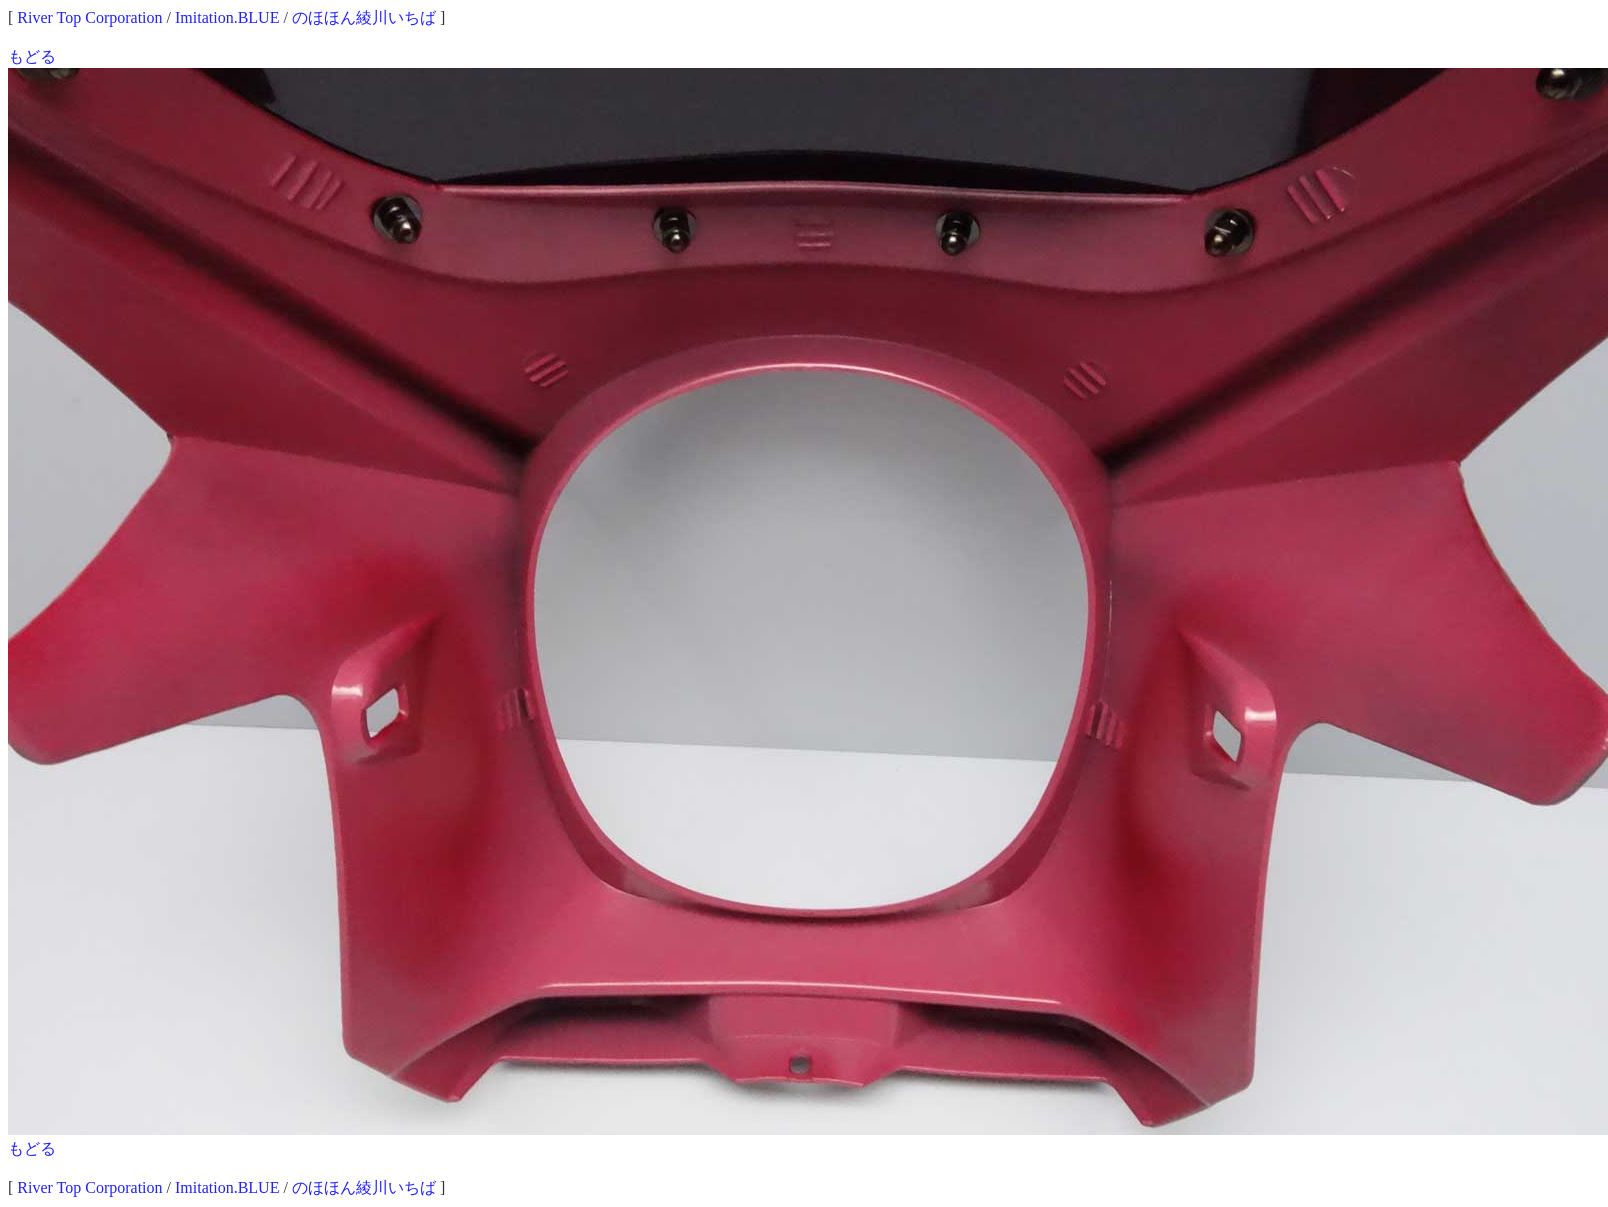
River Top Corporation (89, 17)
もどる (32, 56)
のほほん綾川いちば (364, 17)
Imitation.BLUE (227, 17)
